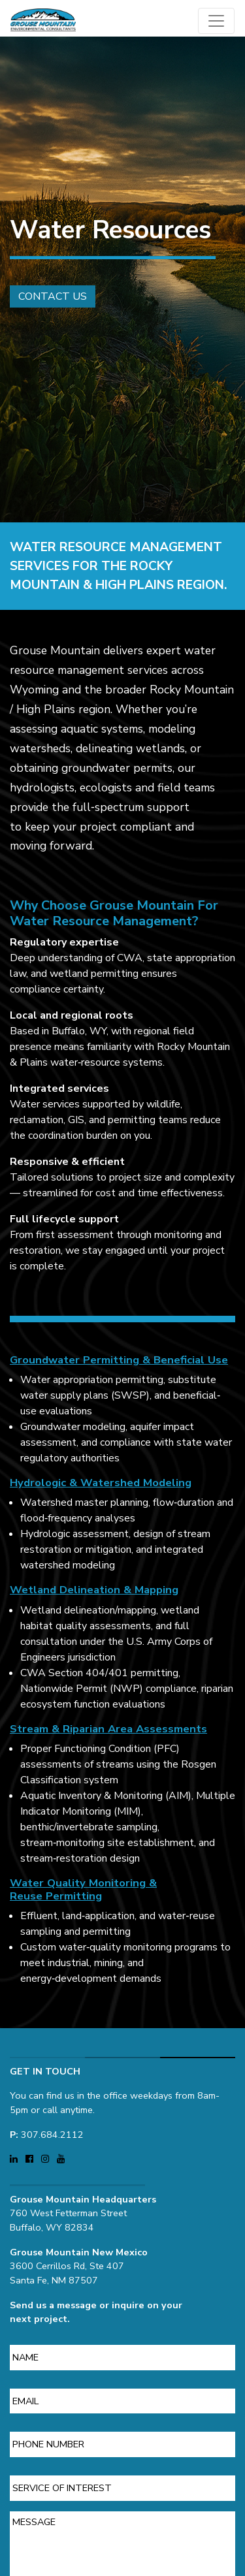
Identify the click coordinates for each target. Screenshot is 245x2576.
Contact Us (47, 296)
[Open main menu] (216, 21)
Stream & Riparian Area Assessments (108, 1733)
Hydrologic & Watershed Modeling (100, 1487)
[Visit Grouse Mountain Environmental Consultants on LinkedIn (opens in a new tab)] (15, 2154)
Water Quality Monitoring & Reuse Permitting (83, 1894)
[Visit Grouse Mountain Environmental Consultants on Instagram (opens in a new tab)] (46, 2154)
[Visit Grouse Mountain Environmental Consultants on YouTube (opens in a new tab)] (61, 2154)
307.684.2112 (52, 2129)
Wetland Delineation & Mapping (94, 1594)
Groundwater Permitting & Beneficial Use (119, 1365)
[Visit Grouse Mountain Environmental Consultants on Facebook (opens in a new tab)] (30, 2154)
